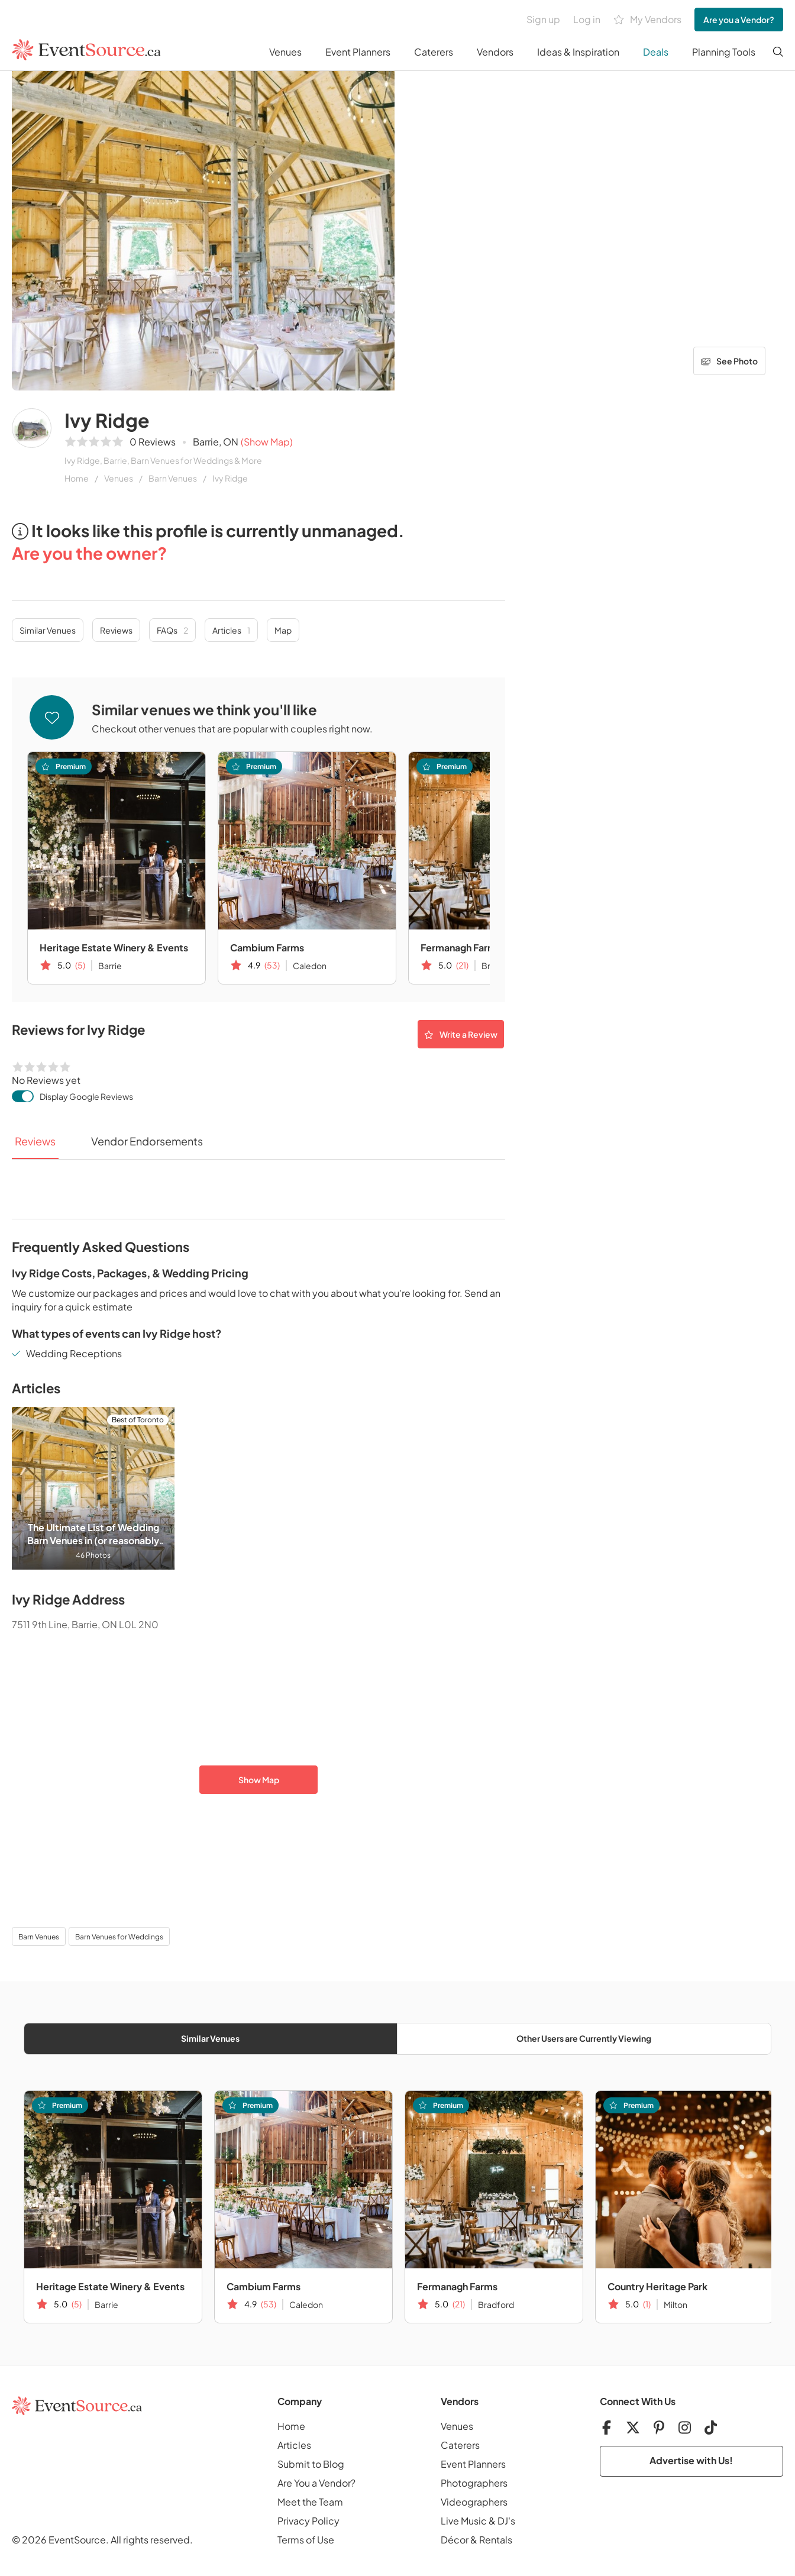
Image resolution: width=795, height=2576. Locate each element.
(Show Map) (267, 441)
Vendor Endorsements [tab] (147, 1141)
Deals (655, 52)
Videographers (474, 2502)
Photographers (474, 2483)
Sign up (543, 19)
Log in (586, 19)
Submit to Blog (310, 2464)
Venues (285, 52)
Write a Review (460, 1034)
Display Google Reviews (86, 1096)
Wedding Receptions (74, 1353)
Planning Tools (723, 52)
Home (76, 478)
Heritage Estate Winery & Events (114, 947)
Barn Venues (172, 478)
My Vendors (647, 20)
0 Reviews (153, 441)
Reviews (116, 630)
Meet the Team (310, 2502)
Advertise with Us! (691, 2460)
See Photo (729, 361)
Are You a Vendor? (316, 2483)
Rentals (495, 2539)
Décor (454, 2539)
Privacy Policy (308, 2520)
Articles (231, 630)
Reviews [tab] (35, 1141)
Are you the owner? (89, 553)
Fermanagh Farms (457, 2286)
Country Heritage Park (657, 2286)
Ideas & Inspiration (578, 52)
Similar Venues (48, 630)
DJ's (506, 2520)
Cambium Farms (267, 947)
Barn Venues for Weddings (119, 1936)
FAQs (172, 630)
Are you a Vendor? (738, 19)
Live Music (464, 2520)
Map (283, 630)
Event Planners (357, 52)
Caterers (433, 52)
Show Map (258, 1779)
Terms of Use (305, 2539)
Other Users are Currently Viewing (583, 2038)
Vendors (495, 52)
